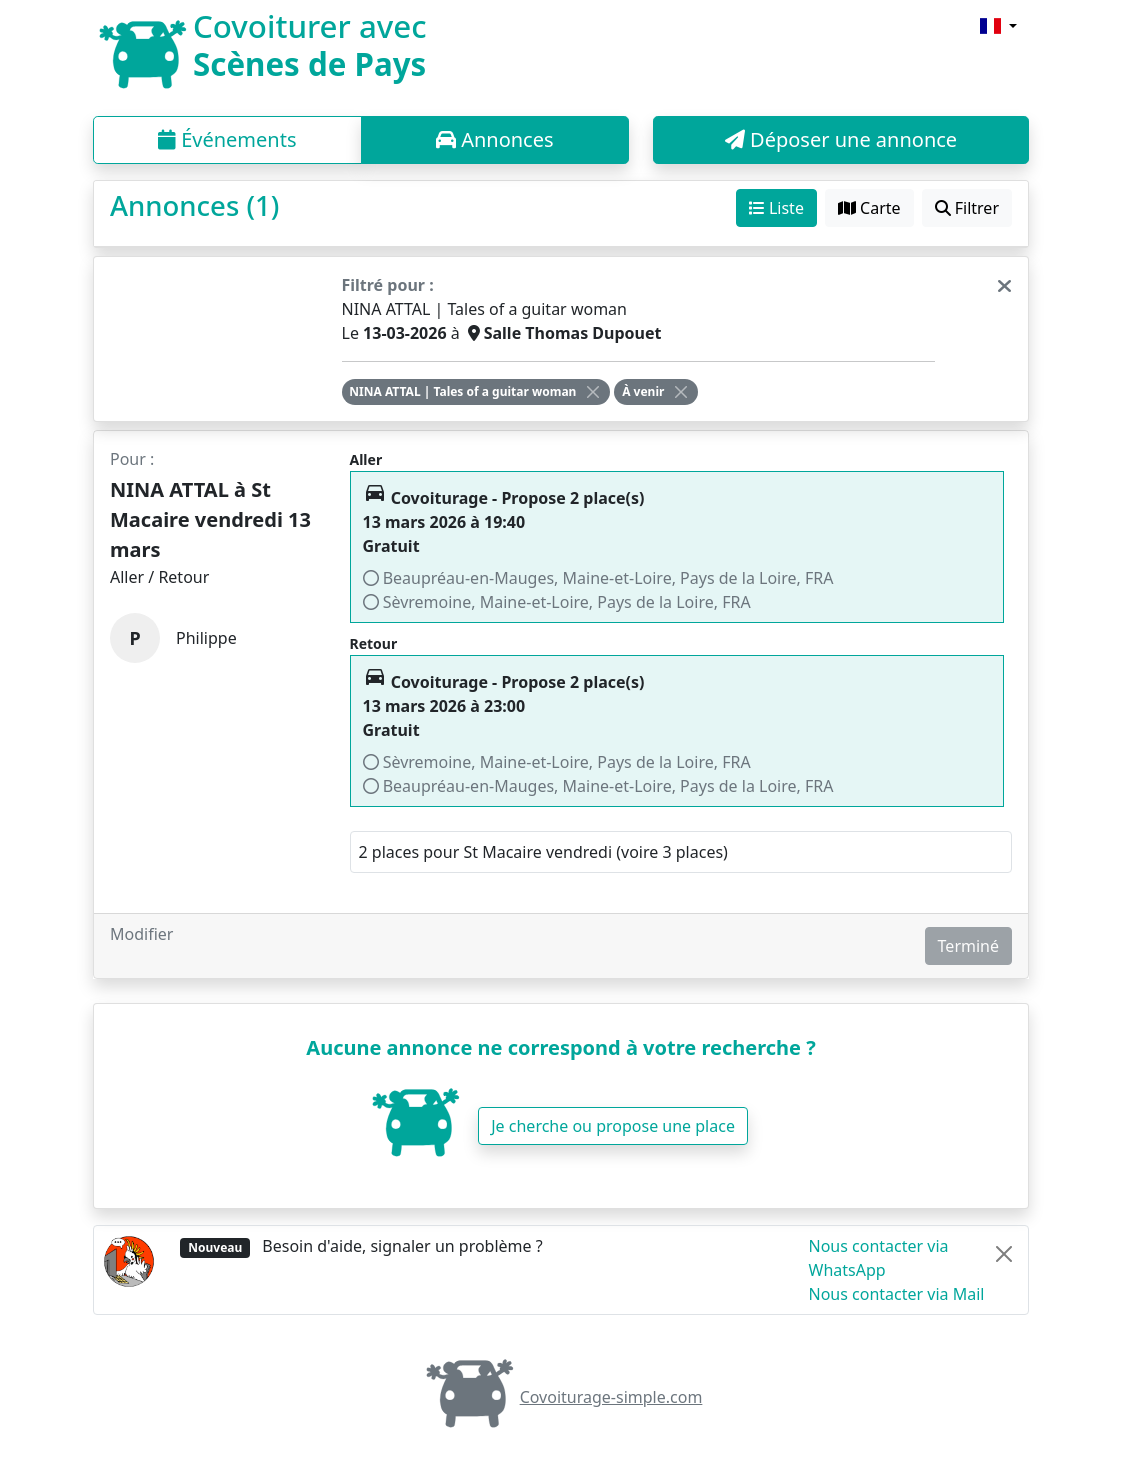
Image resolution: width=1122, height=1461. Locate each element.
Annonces (495, 139)
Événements (227, 139)
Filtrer (967, 208)
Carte (869, 208)
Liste (776, 208)
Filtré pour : (388, 285)
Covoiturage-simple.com (561, 1397)
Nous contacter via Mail (897, 1294)
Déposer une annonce (841, 139)
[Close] (593, 392)
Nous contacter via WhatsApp (879, 1258)
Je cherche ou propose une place (613, 1126)
